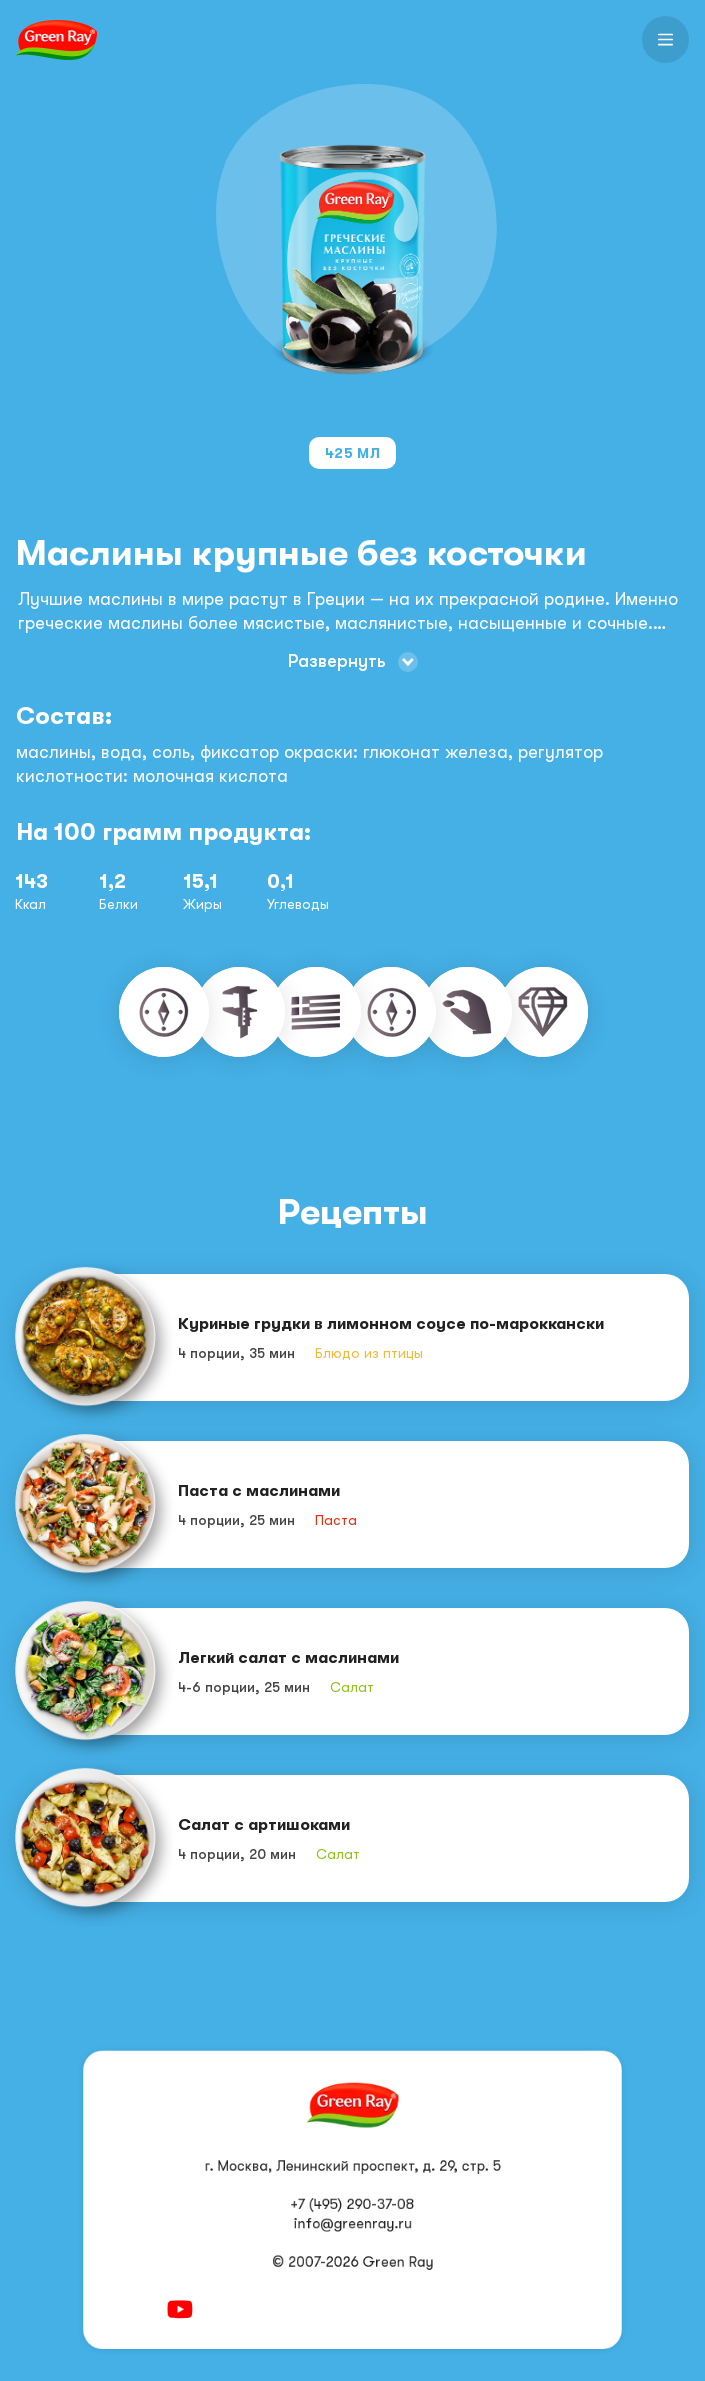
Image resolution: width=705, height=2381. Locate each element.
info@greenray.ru (352, 2224)
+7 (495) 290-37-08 (353, 2204)
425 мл (352, 453)
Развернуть (337, 661)
